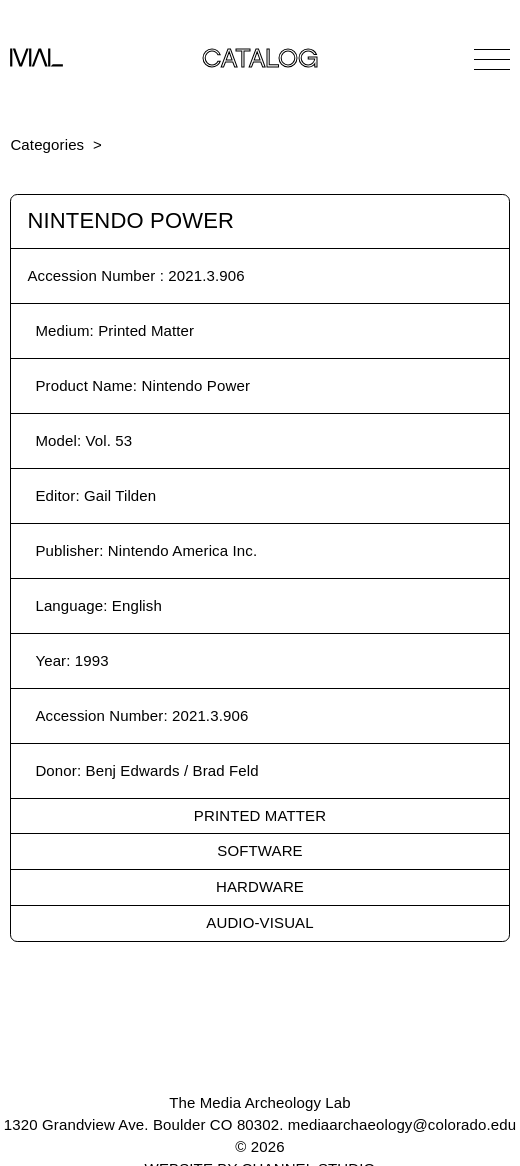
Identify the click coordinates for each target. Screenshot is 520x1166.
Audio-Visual (259, 922)
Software (259, 850)
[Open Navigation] (492, 59)
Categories (47, 144)
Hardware (260, 886)
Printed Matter (260, 815)
